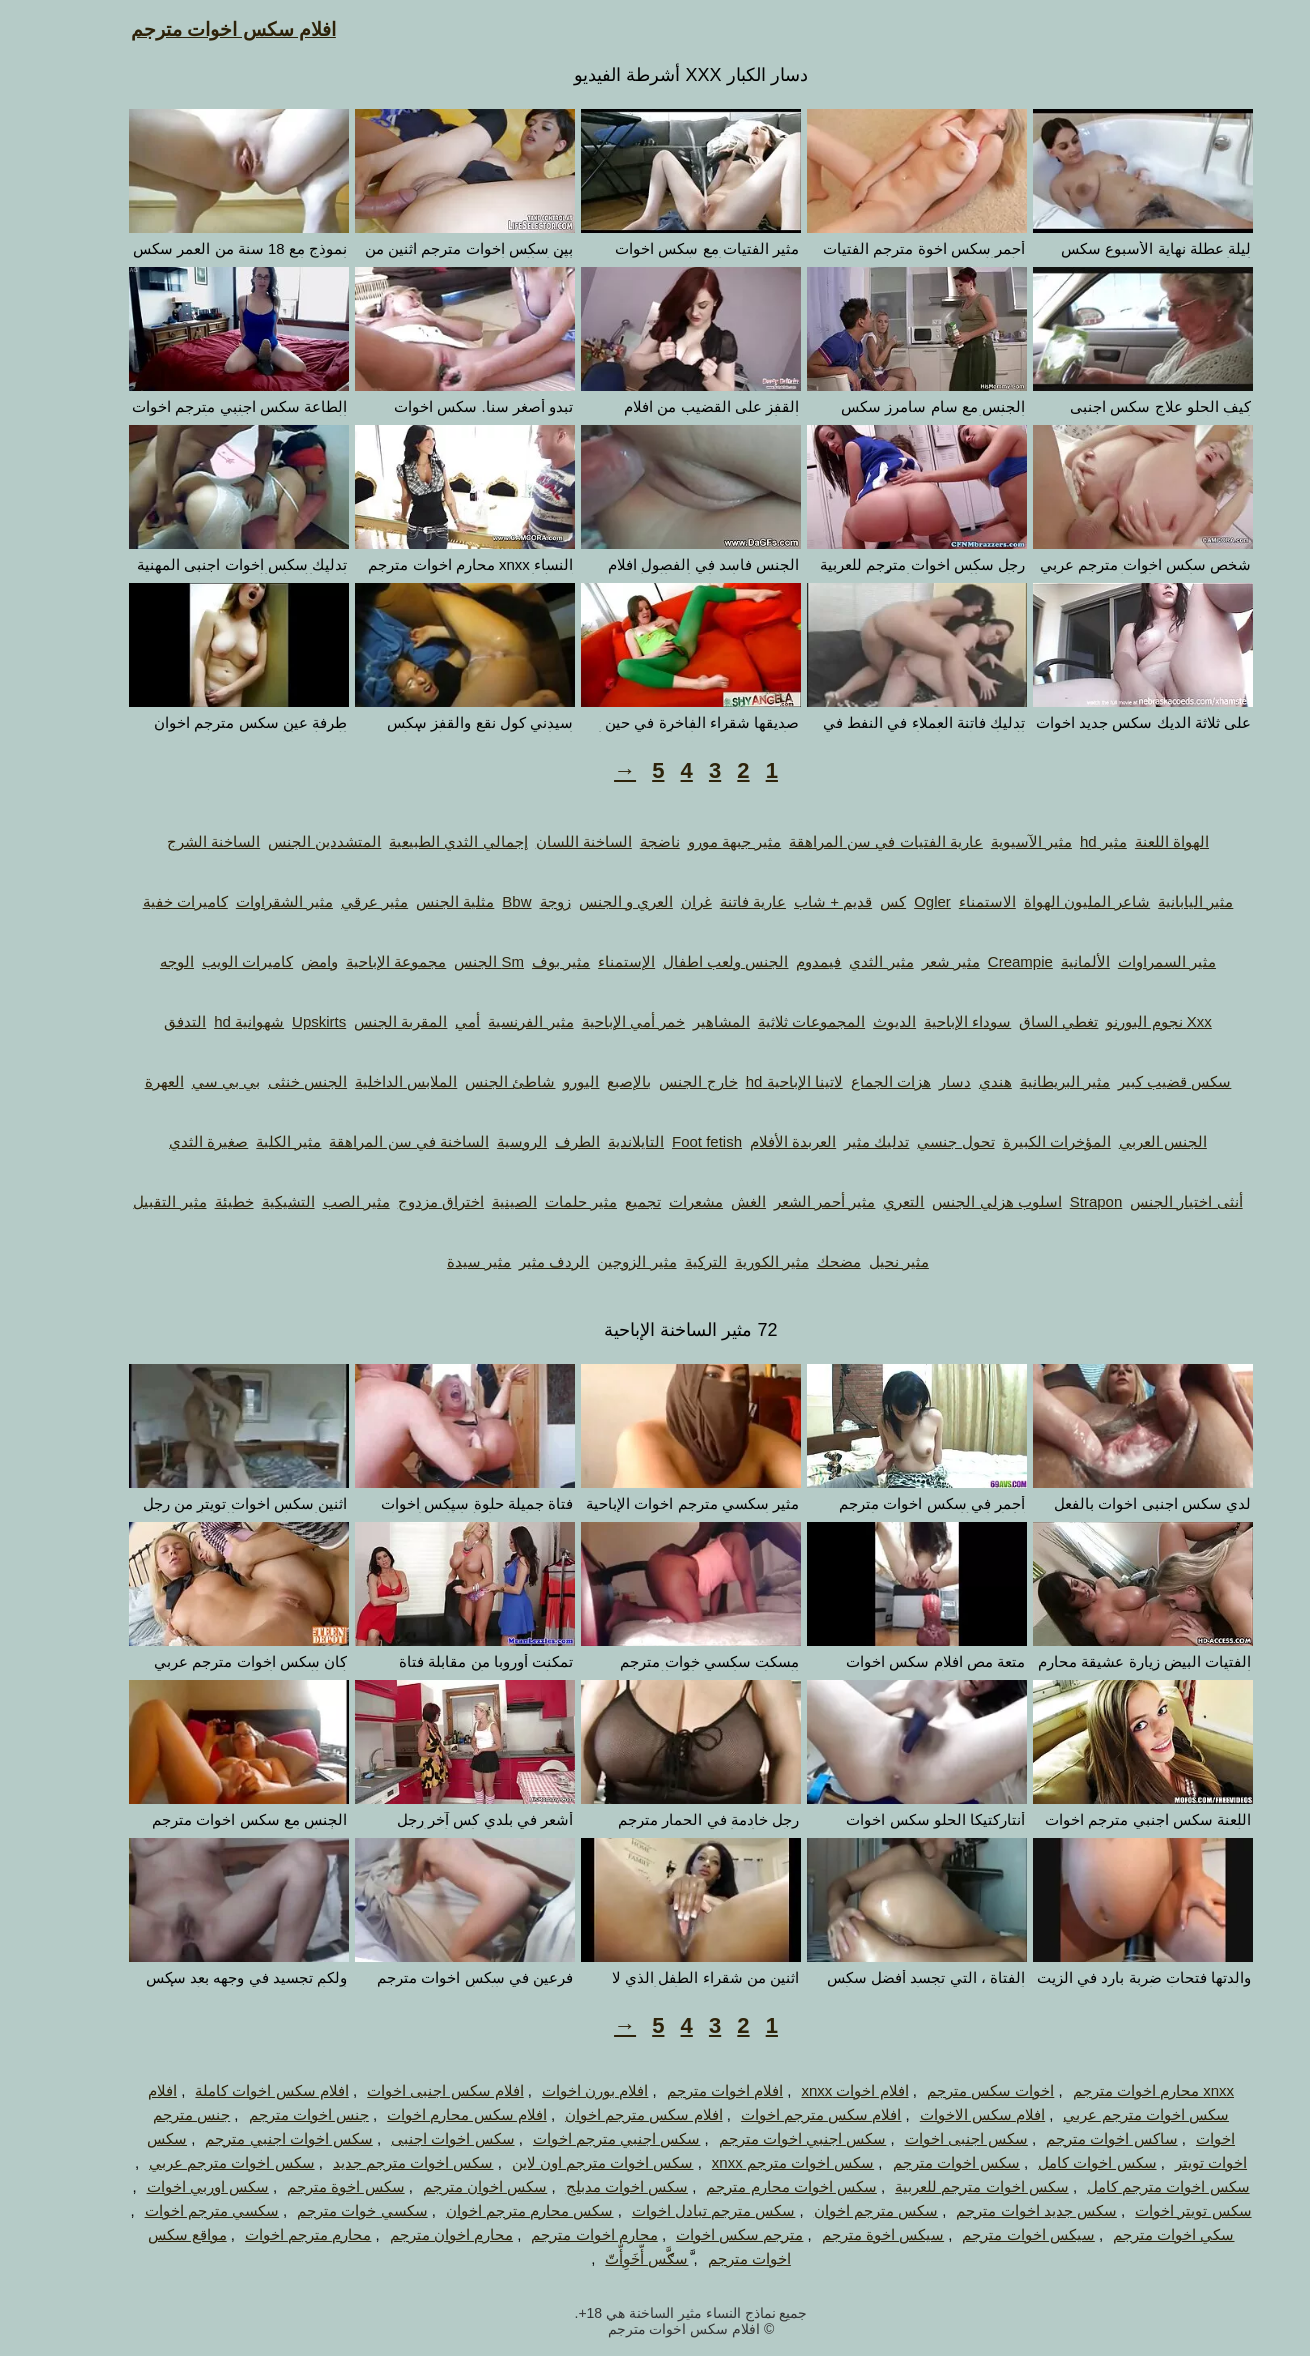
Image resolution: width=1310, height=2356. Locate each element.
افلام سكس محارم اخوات (431, 2114)
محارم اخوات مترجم (558, 2234)
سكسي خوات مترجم (326, 2210)
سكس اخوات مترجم (920, 2162)
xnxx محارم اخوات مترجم (1117, 2090)
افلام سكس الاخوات (946, 2114)
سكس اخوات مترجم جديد (377, 2162)
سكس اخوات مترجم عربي (196, 2162)
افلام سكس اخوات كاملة (236, 2090)
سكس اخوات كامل (1061, 2162)
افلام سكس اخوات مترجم (197, 29)
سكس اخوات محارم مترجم (755, 2186)
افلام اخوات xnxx (818, 2090)
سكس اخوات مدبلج (591, 2186)
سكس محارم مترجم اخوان (494, 2210)
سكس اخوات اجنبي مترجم (253, 2138)
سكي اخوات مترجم (1137, 2234)
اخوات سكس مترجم (954, 2090)
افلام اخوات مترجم (689, 2090)
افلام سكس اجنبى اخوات (409, 2090)
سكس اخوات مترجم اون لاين (567, 2162)
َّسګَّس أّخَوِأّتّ (610, 2258)
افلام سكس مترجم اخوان (608, 2114)
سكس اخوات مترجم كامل (1132, 2186)
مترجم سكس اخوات (703, 2234)
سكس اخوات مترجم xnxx (757, 2162)
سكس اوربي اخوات (172, 2186)
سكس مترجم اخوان (840, 2210)
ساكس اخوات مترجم (1075, 2138)
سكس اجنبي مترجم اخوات (581, 2138)
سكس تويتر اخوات (1157, 2210)
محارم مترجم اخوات (272, 2234)
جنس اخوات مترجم (273, 2114)
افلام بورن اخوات (559, 2090)
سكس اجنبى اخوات (930, 2138)
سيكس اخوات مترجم (992, 2234)
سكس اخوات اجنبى (416, 2138)
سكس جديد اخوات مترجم (1000, 2210)
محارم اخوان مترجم (415, 2234)
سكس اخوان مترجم (449, 2186)
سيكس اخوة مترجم (847, 2234)
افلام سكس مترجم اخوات (785, 2114)
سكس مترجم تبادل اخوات (678, 2210)
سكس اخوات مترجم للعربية (946, 2186)
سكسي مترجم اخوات (176, 2210)
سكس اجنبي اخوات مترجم (767, 2138)
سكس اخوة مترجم (309, 2186)
